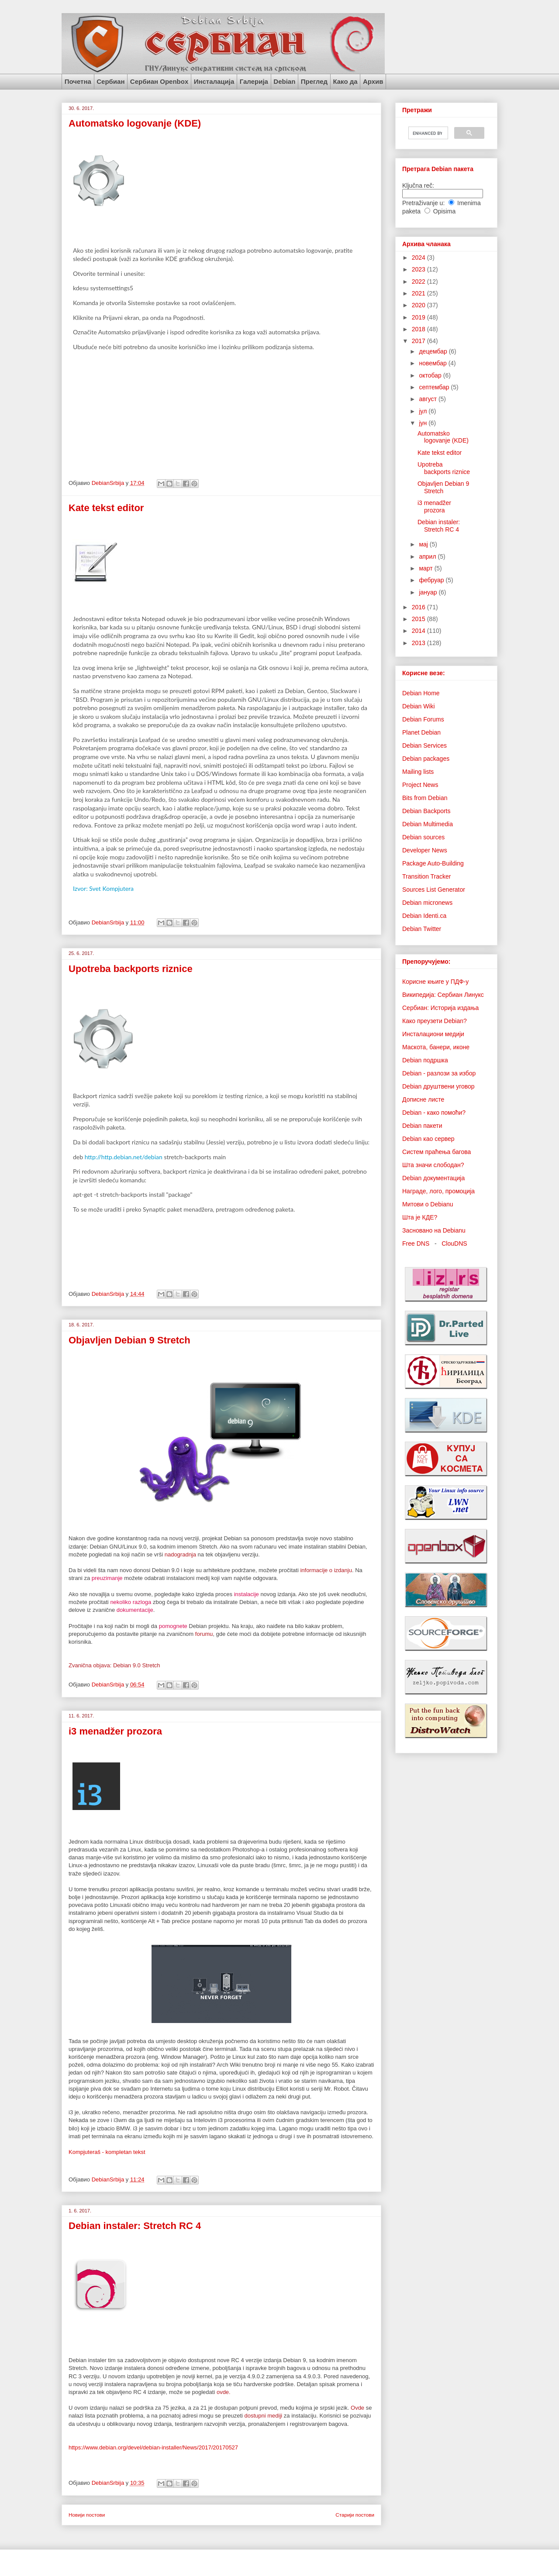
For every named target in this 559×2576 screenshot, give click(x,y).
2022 (419, 281)
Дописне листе (423, 1099)
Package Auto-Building (433, 863)
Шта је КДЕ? (419, 1217)
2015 (419, 618)
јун (423, 422)
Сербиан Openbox (159, 81)
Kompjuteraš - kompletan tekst (107, 2152)
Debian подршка (425, 1060)
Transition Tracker (426, 876)
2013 (419, 642)
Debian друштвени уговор (438, 1086)
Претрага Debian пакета (437, 168)
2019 (419, 317)
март (426, 568)
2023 (419, 269)
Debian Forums (423, 719)
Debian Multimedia (427, 824)
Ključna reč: (418, 185)
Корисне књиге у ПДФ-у (435, 981)
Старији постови (354, 2515)
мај (424, 544)
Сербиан (110, 81)
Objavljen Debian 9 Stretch (129, 1340)
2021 (419, 293)
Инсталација (214, 81)
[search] (427, 133)
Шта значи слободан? (433, 1164)
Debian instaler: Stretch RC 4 (135, 2225)
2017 (419, 340)
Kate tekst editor (106, 507)
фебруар (432, 580)
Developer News (424, 850)
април (428, 556)
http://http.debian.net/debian (123, 1157)
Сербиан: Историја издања (440, 1007)
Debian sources (423, 837)
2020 (419, 305)
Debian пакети (422, 1125)
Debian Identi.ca (424, 915)
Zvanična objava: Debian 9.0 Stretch (114, 1665)
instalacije (246, 1594)
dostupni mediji (264, 2415)
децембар (434, 351)
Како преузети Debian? (434, 1020)
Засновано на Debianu (434, 1230)
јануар (428, 592)
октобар (431, 375)
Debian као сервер (428, 1138)
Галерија (254, 81)
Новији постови (87, 2515)
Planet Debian (421, 732)
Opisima (444, 211)
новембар (433, 363)
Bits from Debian (424, 797)
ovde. (224, 2392)
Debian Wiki (418, 706)
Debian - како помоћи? (434, 1112)
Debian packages (425, 758)
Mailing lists (418, 771)
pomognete (173, 1626)
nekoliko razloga (130, 1602)
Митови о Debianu (427, 1204)
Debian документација (433, 1178)
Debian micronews (427, 902)
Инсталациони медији (433, 1033)
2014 (419, 630)
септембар (435, 387)
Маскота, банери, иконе (435, 1047)
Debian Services (424, 745)
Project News (420, 784)
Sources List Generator (433, 889)
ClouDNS (454, 1243)
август (428, 398)
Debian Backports (426, 810)
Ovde (357, 2407)
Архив (373, 81)
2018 (419, 329)
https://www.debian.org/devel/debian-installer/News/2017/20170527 (153, 2447)
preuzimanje (107, 1578)
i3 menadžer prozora (115, 1731)
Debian (284, 81)
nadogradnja (180, 1554)
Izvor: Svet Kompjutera (103, 888)
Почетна (78, 81)
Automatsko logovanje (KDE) (135, 123)
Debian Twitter (421, 928)
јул (423, 411)
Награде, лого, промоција (438, 1191)
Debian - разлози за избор (439, 1073)
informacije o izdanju (326, 1570)
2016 (419, 607)
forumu (204, 1634)
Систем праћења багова (436, 1151)
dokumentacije (135, 1610)
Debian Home (421, 693)
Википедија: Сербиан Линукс (443, 994)
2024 (419, 257)
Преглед (314, 81)
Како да (345, 81)
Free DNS (415, 1243)
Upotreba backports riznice (131, 968)
